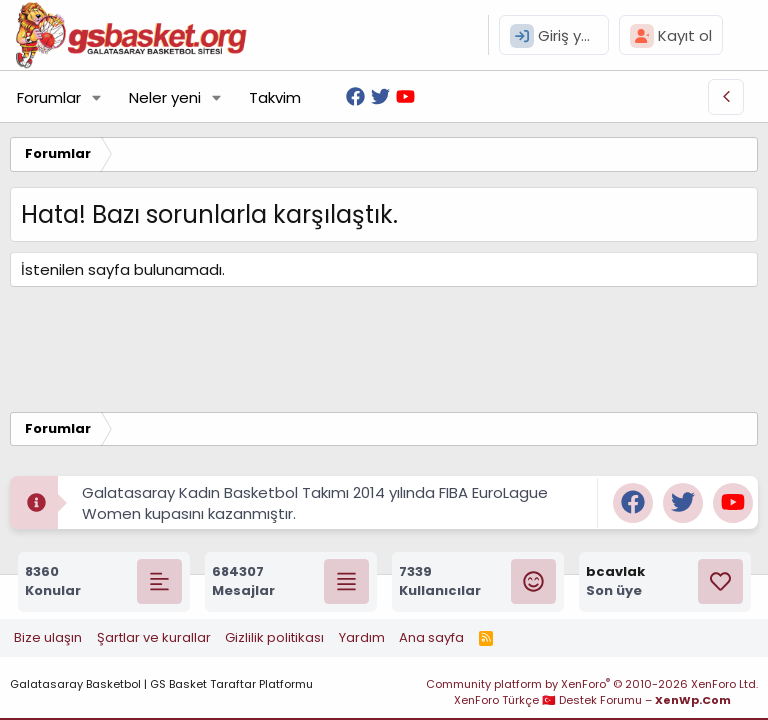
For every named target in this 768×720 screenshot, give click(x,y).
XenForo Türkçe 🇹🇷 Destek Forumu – (592, 700)
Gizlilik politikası (274, 637)
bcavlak (615, 571)
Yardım (362, 637)
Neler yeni (165, 97)
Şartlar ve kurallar (154, 637)
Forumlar (49, 97)
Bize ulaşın (48, 637)
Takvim (275, 97)
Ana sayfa (431, 637)
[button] (97, 97)
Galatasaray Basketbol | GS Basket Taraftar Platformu (161, 684)
